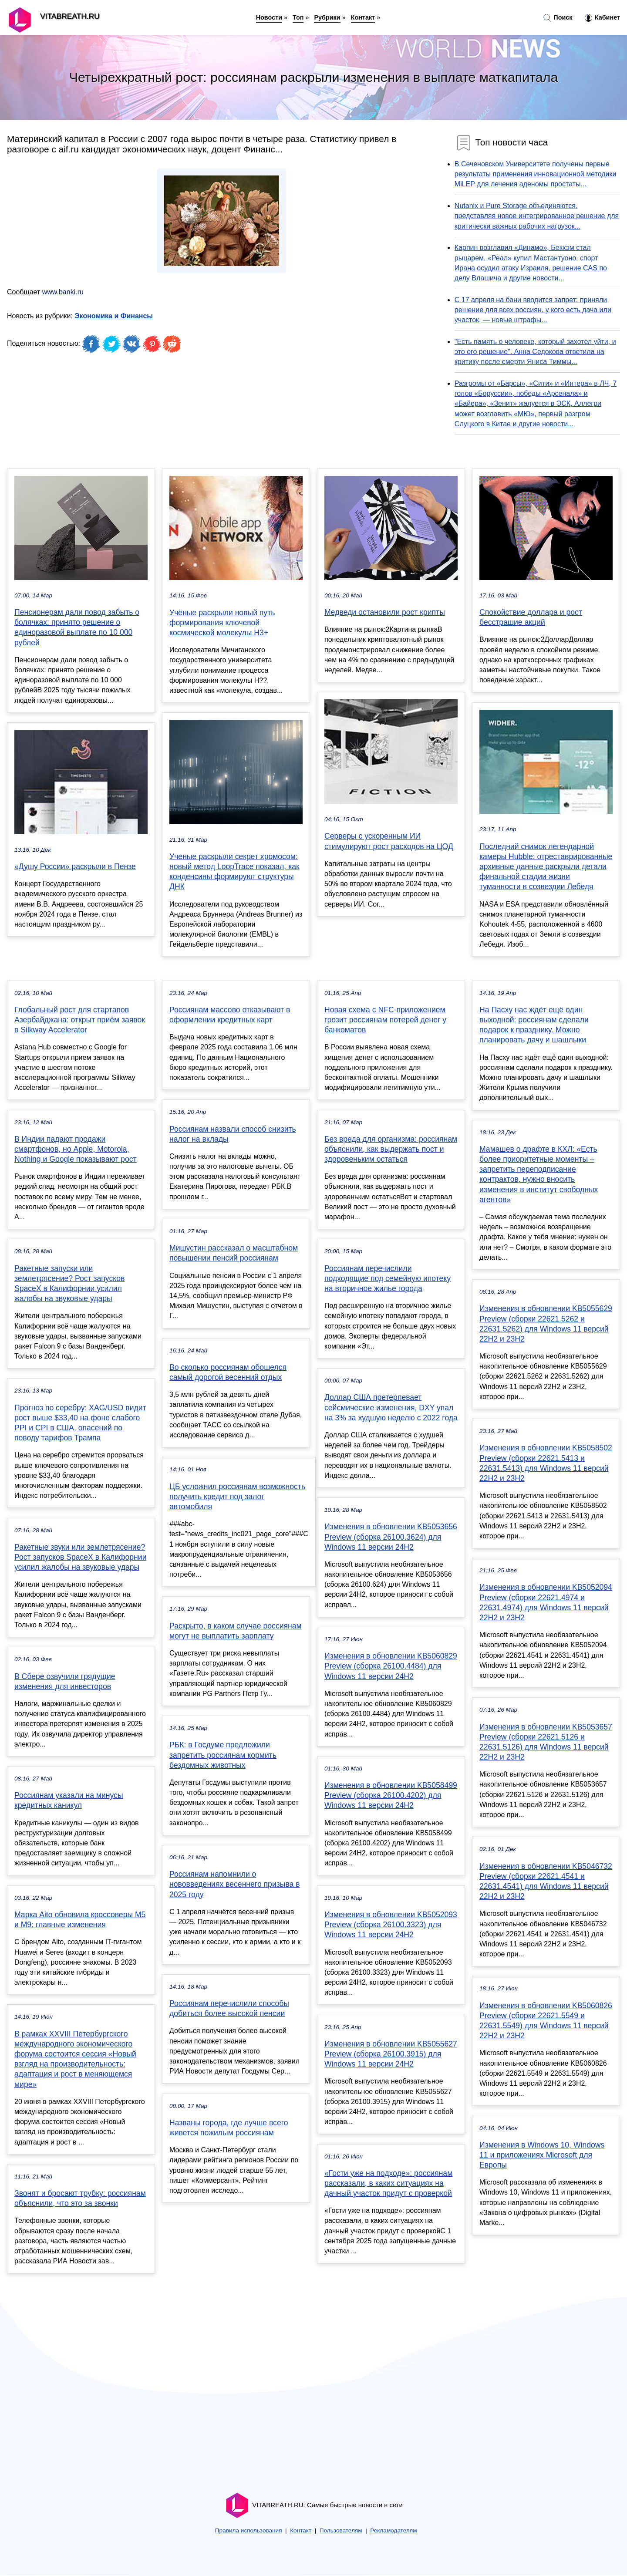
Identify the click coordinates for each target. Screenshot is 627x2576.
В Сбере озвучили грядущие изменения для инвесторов (64, 1681)
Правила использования (248, 2530)
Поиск (557, 18)
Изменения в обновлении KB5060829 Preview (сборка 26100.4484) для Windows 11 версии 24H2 (390, 1666)
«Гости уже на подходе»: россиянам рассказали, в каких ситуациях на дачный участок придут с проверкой (388, 2183)
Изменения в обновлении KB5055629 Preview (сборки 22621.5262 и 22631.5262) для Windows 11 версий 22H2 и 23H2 (545, 1323)
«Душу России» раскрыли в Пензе (75, 866)
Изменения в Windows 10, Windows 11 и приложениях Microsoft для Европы (541, 2155)
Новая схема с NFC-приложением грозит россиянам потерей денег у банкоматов (385, 1019)
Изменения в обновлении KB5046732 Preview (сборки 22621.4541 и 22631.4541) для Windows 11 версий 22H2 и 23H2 (545, 1881)
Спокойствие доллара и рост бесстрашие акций (530, 617)
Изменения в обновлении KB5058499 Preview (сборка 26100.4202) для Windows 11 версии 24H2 (390, 1795)
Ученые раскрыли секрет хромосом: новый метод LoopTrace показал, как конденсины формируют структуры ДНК (234, 871)
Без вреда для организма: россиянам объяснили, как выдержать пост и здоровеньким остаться (390, 1149)
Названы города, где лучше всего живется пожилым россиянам (228, 2127)
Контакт (363, 17)
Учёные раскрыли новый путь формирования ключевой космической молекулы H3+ (222, 622)
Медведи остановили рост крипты (384, 612)
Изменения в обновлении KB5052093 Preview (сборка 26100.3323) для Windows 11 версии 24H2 (390, 1924)
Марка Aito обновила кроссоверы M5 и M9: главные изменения (79, 1919)
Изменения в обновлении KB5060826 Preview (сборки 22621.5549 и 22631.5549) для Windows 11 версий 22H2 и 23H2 (545, 2020)
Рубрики (327, 17)
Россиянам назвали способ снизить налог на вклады (232, 1134)
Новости (269, 17)
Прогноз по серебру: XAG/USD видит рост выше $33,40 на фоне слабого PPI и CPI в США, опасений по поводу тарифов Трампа (80, 1423)
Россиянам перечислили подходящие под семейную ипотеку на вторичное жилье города (387, 1278)
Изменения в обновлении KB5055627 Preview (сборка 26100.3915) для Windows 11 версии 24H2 (390, 2054)
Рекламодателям (393, 2530)
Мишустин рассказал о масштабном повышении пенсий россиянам (233, 1253)
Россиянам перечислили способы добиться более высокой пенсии (229, 2008)
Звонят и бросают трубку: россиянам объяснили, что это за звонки (80, 2198)
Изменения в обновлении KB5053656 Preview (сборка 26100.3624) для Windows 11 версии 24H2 (390, 1536)
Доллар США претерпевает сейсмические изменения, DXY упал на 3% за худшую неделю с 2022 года (391, 1407)
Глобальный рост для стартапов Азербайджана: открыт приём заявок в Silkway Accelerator (79, 1019)
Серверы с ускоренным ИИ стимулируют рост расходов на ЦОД (388, 841)
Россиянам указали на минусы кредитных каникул (68, 1800)
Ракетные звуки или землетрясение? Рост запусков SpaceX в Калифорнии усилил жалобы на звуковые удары (80, 1557)
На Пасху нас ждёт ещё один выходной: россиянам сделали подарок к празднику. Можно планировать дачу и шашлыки (534, 1025)
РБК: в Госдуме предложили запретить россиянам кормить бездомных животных (222, 1754)
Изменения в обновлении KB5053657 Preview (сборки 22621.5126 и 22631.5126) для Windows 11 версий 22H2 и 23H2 (545, 1742)
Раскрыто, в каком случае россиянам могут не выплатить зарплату (235, 1631)
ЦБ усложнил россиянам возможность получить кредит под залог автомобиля (237, 1496)
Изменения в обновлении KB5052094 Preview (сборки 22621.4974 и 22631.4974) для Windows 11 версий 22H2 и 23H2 (545, 1602)
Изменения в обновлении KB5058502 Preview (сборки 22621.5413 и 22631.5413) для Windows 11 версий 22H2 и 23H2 (545, 1463)
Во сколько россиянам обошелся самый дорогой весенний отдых (228, 1372)
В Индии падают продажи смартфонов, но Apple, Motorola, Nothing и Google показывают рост (75, 1149)
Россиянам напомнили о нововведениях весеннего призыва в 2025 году (234, 1884)
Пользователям (341, 2530)
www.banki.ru (63, 292)
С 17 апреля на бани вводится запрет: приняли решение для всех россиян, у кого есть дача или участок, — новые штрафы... (533, 310)
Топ (298, 17)
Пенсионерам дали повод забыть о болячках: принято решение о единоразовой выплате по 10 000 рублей (76, 627)
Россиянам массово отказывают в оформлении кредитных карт (229, 1014)
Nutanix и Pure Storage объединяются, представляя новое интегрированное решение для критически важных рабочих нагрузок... (537, 215)
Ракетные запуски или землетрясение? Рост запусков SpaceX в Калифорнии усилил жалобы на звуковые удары (69, 1283)
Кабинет (602, 18)
